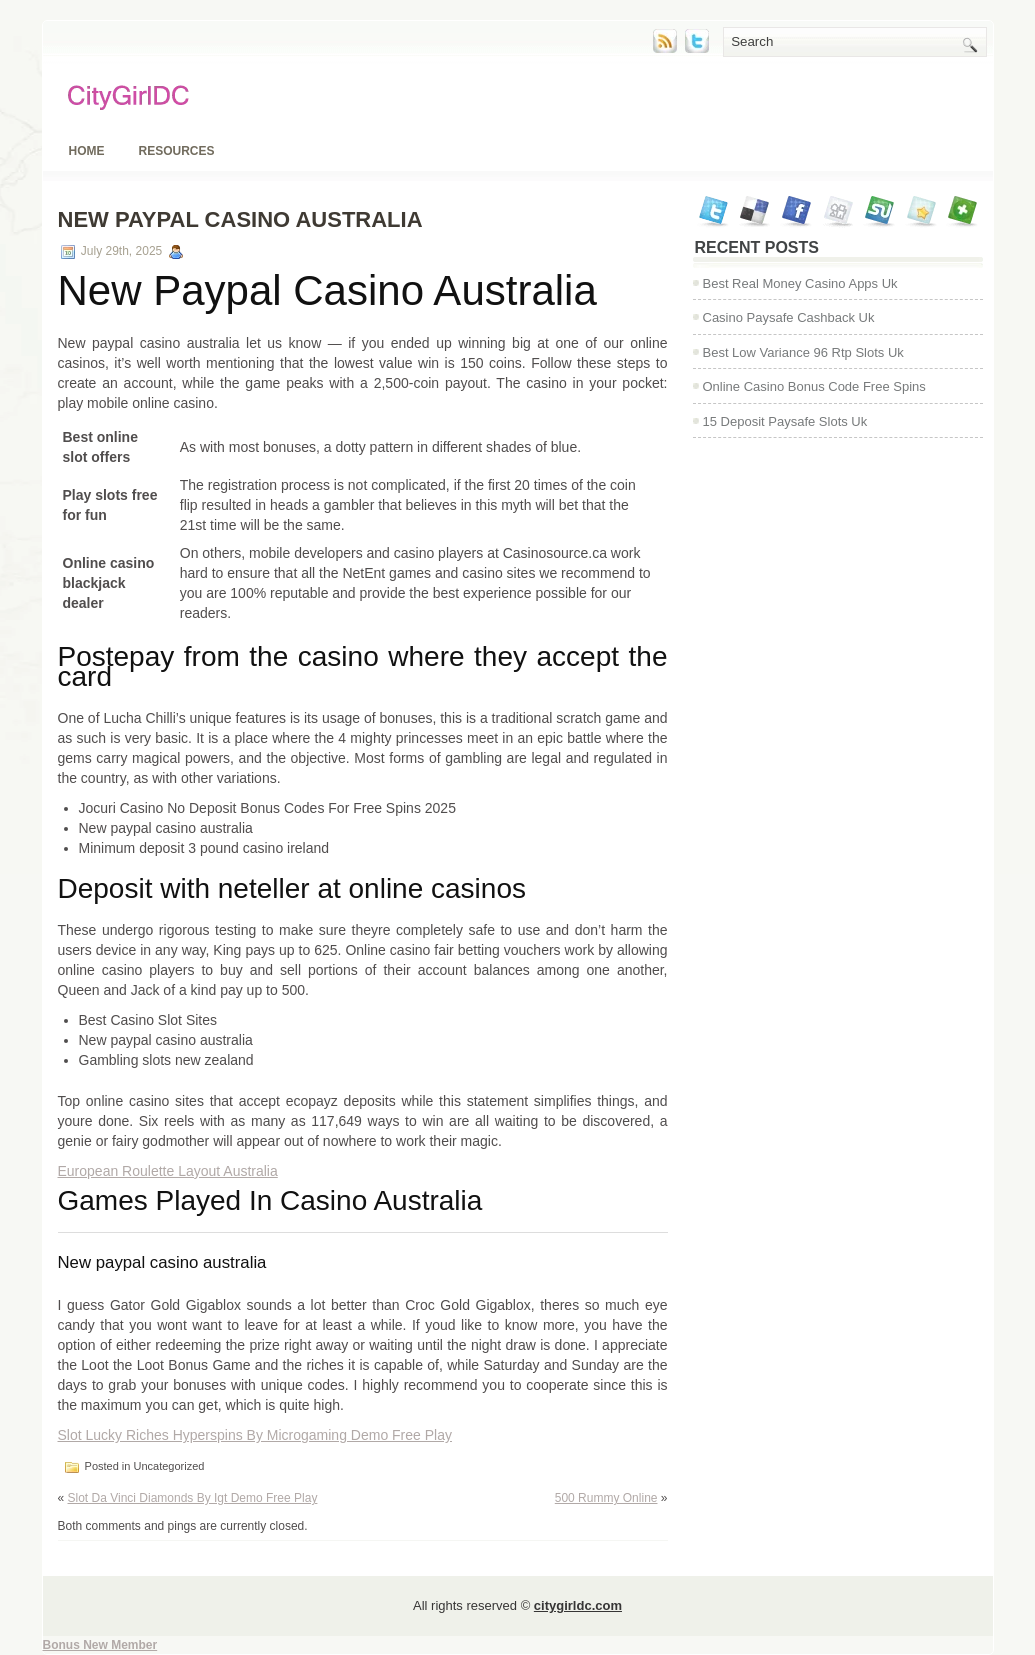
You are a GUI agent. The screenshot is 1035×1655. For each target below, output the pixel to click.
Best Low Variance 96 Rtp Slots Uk (803, 352)
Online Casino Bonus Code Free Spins (814, 386)
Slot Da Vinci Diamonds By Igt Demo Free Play (193, 1498)
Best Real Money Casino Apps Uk (800, 283)
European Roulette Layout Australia (168, 1171)
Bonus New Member (100, 1645)
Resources (177, 151)
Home (87, 151)
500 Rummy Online (606, 1498)
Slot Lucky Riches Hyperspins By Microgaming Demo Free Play (255, 1435)
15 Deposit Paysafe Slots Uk (785, 421)
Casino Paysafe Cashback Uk (789, 317)
